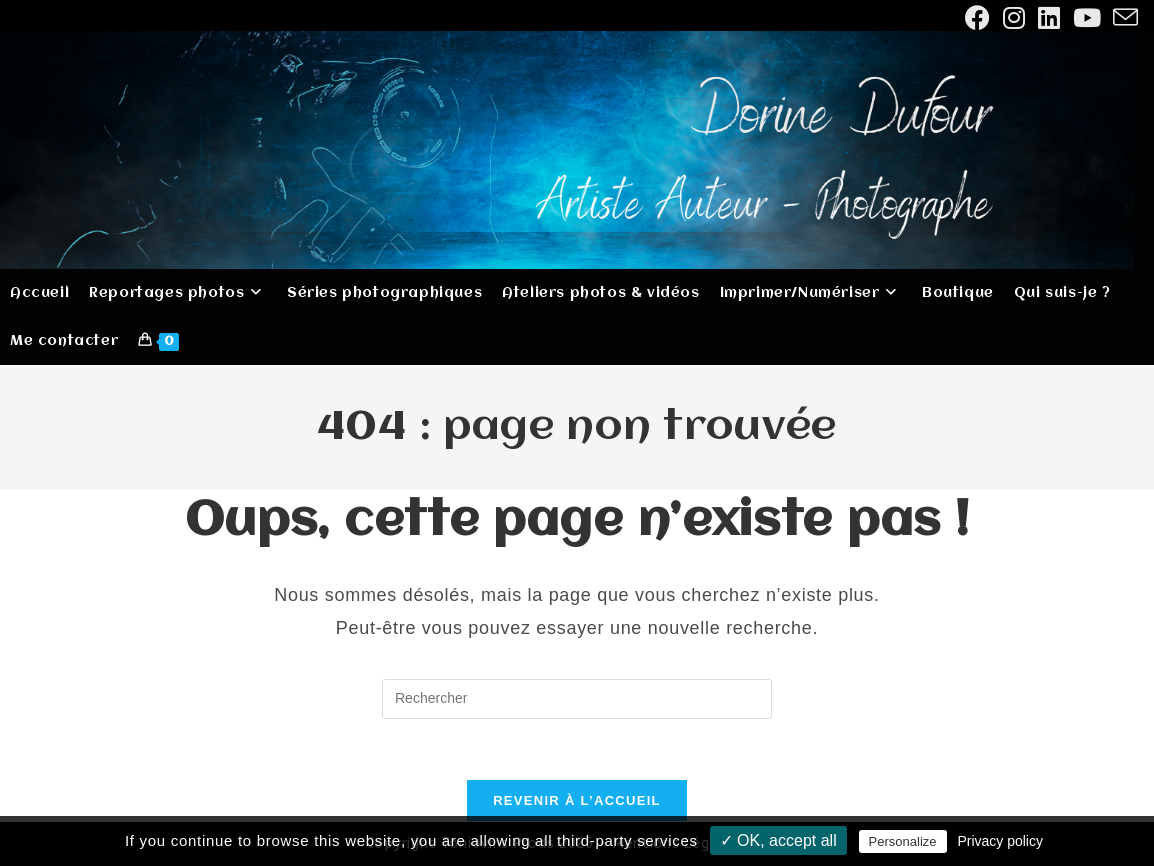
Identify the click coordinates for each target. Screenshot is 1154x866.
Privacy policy (1000, 841)
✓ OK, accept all (778, 840)
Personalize (903, 841)
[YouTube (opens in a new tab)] (1087, 17)
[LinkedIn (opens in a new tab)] (1049, 17)
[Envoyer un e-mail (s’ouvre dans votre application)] (1123, 17)
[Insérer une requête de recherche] (577, 699)
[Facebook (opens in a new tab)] (978, 17)
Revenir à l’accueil (577, 800)
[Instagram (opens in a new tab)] (1014, 17)
